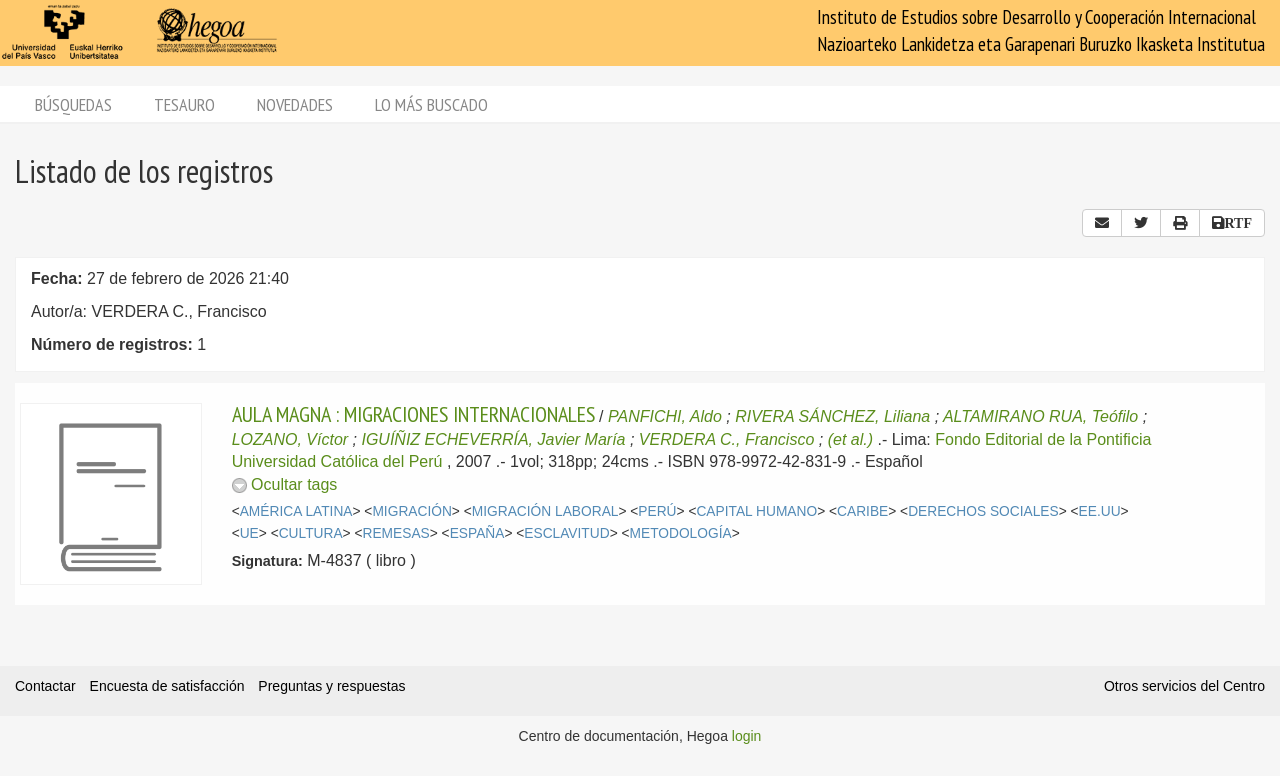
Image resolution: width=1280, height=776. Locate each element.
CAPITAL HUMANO (756, 511)
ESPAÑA (477, 533)
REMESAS (396, 533)
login (747, 736)
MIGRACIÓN (411, 511)
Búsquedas (73, 104)
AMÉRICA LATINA (296, 511)
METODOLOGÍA (681, 533)
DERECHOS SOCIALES (983, 511)
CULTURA (311, 533)
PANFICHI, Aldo (665, 416)
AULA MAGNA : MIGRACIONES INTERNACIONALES (413, 414)
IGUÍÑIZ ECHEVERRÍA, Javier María (493, 439)
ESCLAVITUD (566, 533)
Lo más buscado (431, 104)
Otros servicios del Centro (1184, 686)
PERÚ (657, 511)
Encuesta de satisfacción (167, 686)
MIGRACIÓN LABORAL (545, 511)
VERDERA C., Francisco (726, 439)
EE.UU (1100, 511)
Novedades (295, 104)
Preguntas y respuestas (331, 686)
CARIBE (862, 511)
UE (249, 533)
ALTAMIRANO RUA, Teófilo (1040, 416)
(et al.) (850, 439)
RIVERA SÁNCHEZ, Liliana (832, 416)
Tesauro (184, 104)
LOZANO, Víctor (290, 439)
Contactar (45, 686)
